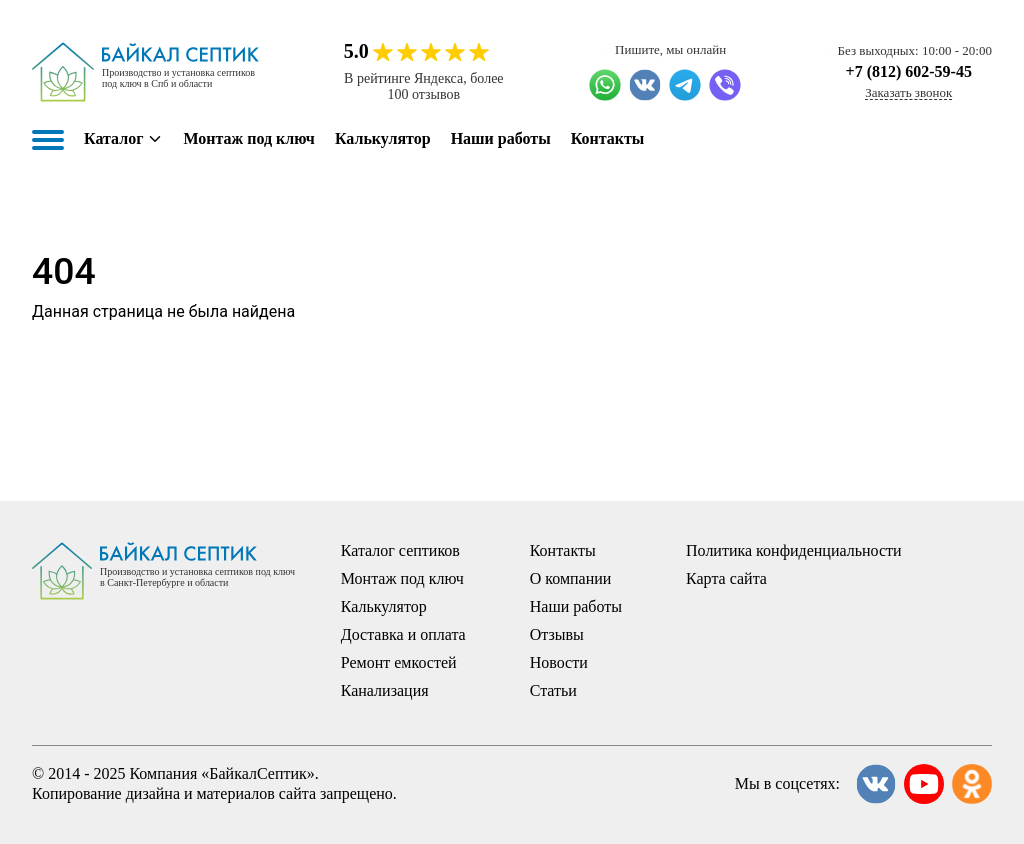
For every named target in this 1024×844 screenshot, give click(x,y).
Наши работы (501, 138)
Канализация (385, 690)
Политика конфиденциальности (794, 550)
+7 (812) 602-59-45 (909, 71)
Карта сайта (726, 578)
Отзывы (557, 634)
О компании (571, 578)
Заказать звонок (908, 92)
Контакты (608, 138)
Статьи (553, 690)
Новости (559, 662)
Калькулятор (383, 138)
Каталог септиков (400, 550)
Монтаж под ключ (248, 138)
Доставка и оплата (403, 634)
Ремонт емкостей (399, 662)
